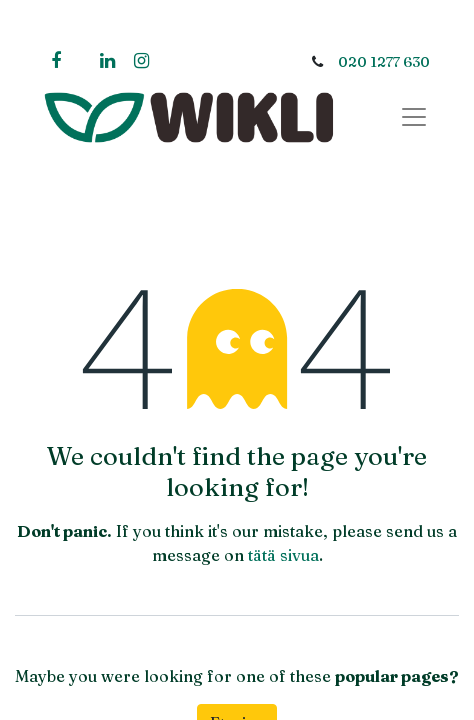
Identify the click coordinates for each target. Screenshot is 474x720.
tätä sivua (283, 555)
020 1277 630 (384, 62)
